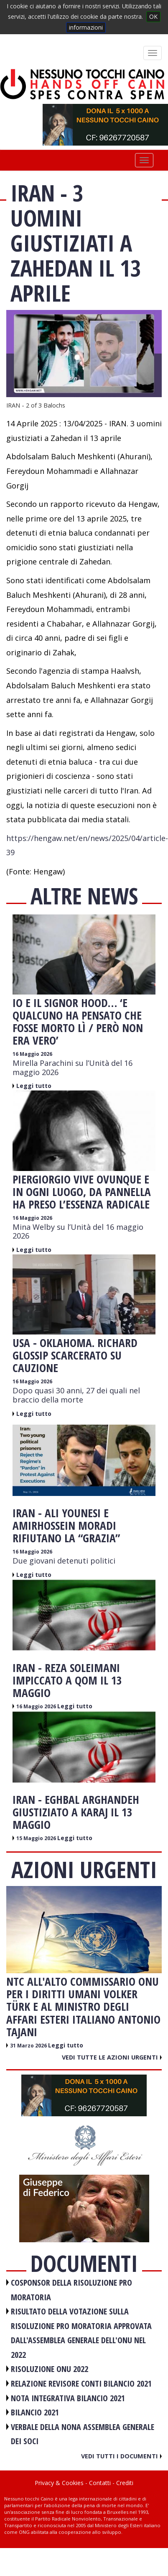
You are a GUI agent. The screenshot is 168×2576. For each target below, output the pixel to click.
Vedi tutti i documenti (121, 2456)
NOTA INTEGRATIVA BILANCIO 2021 (68, 2398)
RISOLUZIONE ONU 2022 (49, 2369)
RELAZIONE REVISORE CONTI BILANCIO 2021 (81, 2383)
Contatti (100, 2483)
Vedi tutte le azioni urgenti (112, 2057)
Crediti (124, 2483)
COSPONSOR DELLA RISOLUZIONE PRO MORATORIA (71, 2290)
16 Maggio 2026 (32, 1054)
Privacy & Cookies (59, 2483)
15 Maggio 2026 (36, 1838)
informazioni (86, 27)
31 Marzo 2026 (29, 2045)
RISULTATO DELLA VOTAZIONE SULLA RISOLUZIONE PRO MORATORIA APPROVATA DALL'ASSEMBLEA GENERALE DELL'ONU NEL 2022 (81, 2333)
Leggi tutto (33, 1086)
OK (153, 16)
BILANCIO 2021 (35, 2412)
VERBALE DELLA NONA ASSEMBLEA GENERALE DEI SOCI (82, 2434)
